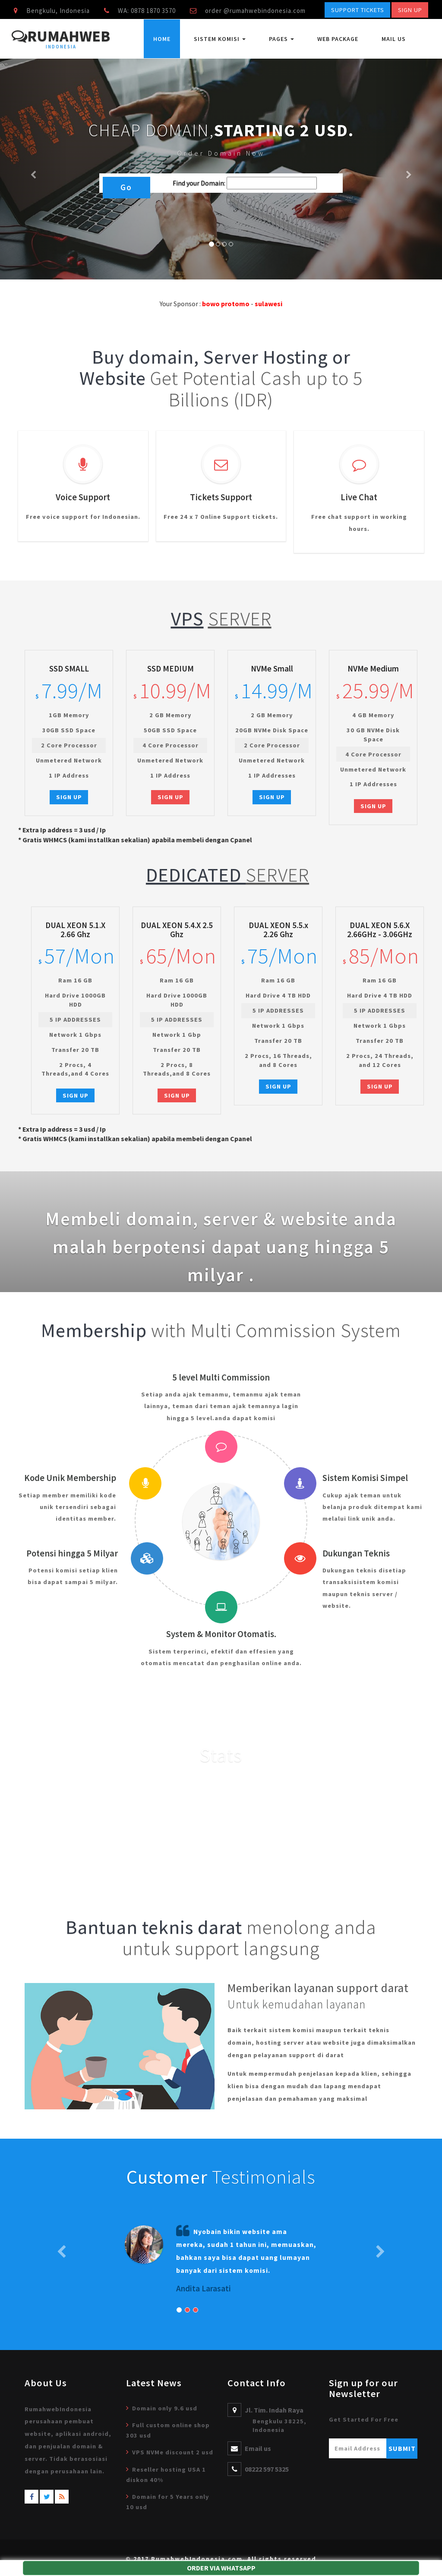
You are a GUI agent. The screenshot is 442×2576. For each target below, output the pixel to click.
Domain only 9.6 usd (164, 2408)
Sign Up (410, 10)
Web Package (337, 39)
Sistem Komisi (220, 39)
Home (161, 39)
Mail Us (394, 39)
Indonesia (61, 47)
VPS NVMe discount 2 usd (172, 2452)
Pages (281, 39)
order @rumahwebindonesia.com (255, 10)
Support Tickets (357, 10)
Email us (258, 2448)
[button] (33, 169)
